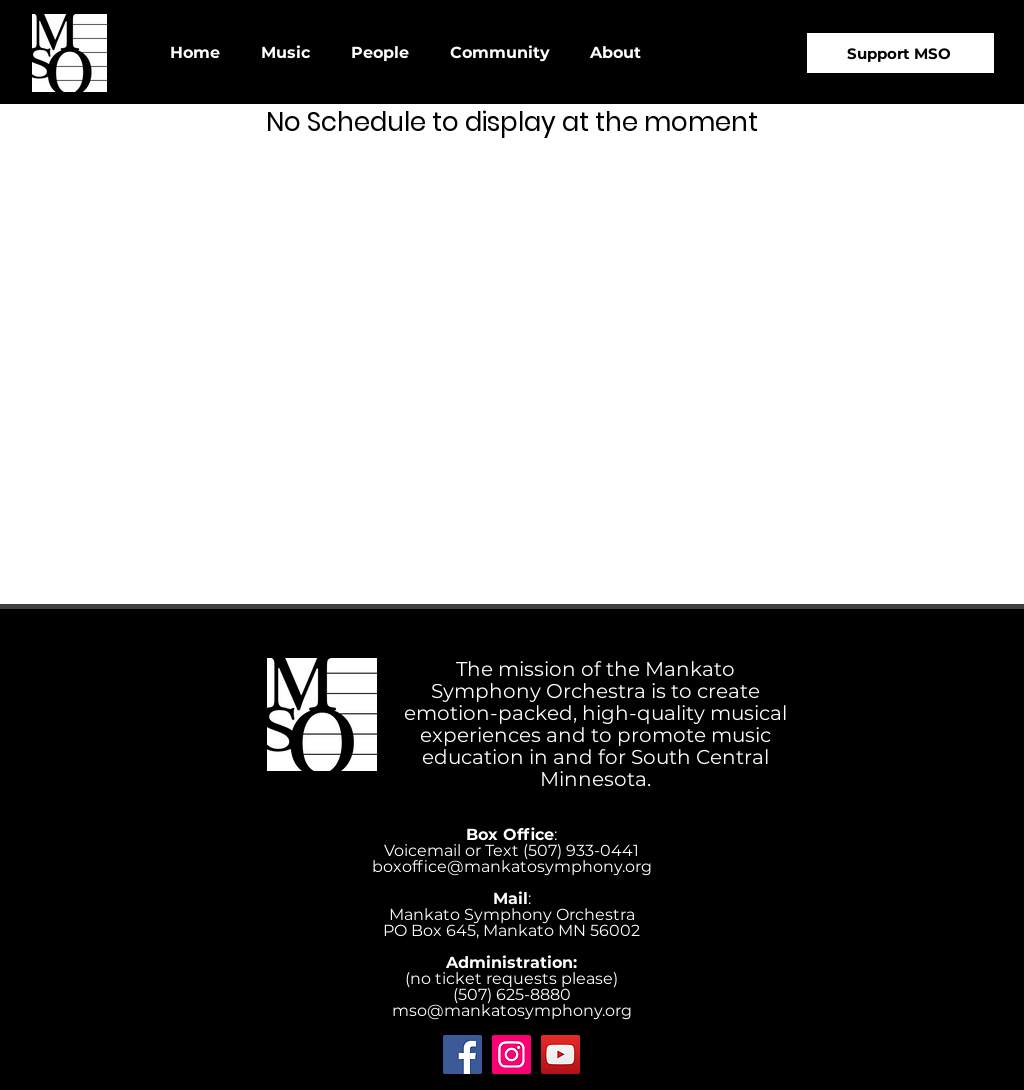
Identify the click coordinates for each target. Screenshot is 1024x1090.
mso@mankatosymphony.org (512, 1010)
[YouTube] (560, 1054)
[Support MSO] (900, 53)
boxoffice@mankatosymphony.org (512, 866)
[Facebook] (462, 1054)
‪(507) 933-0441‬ (581, 850)
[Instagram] (511, 1054)
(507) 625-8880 (512, 994)
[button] (285, 53)
